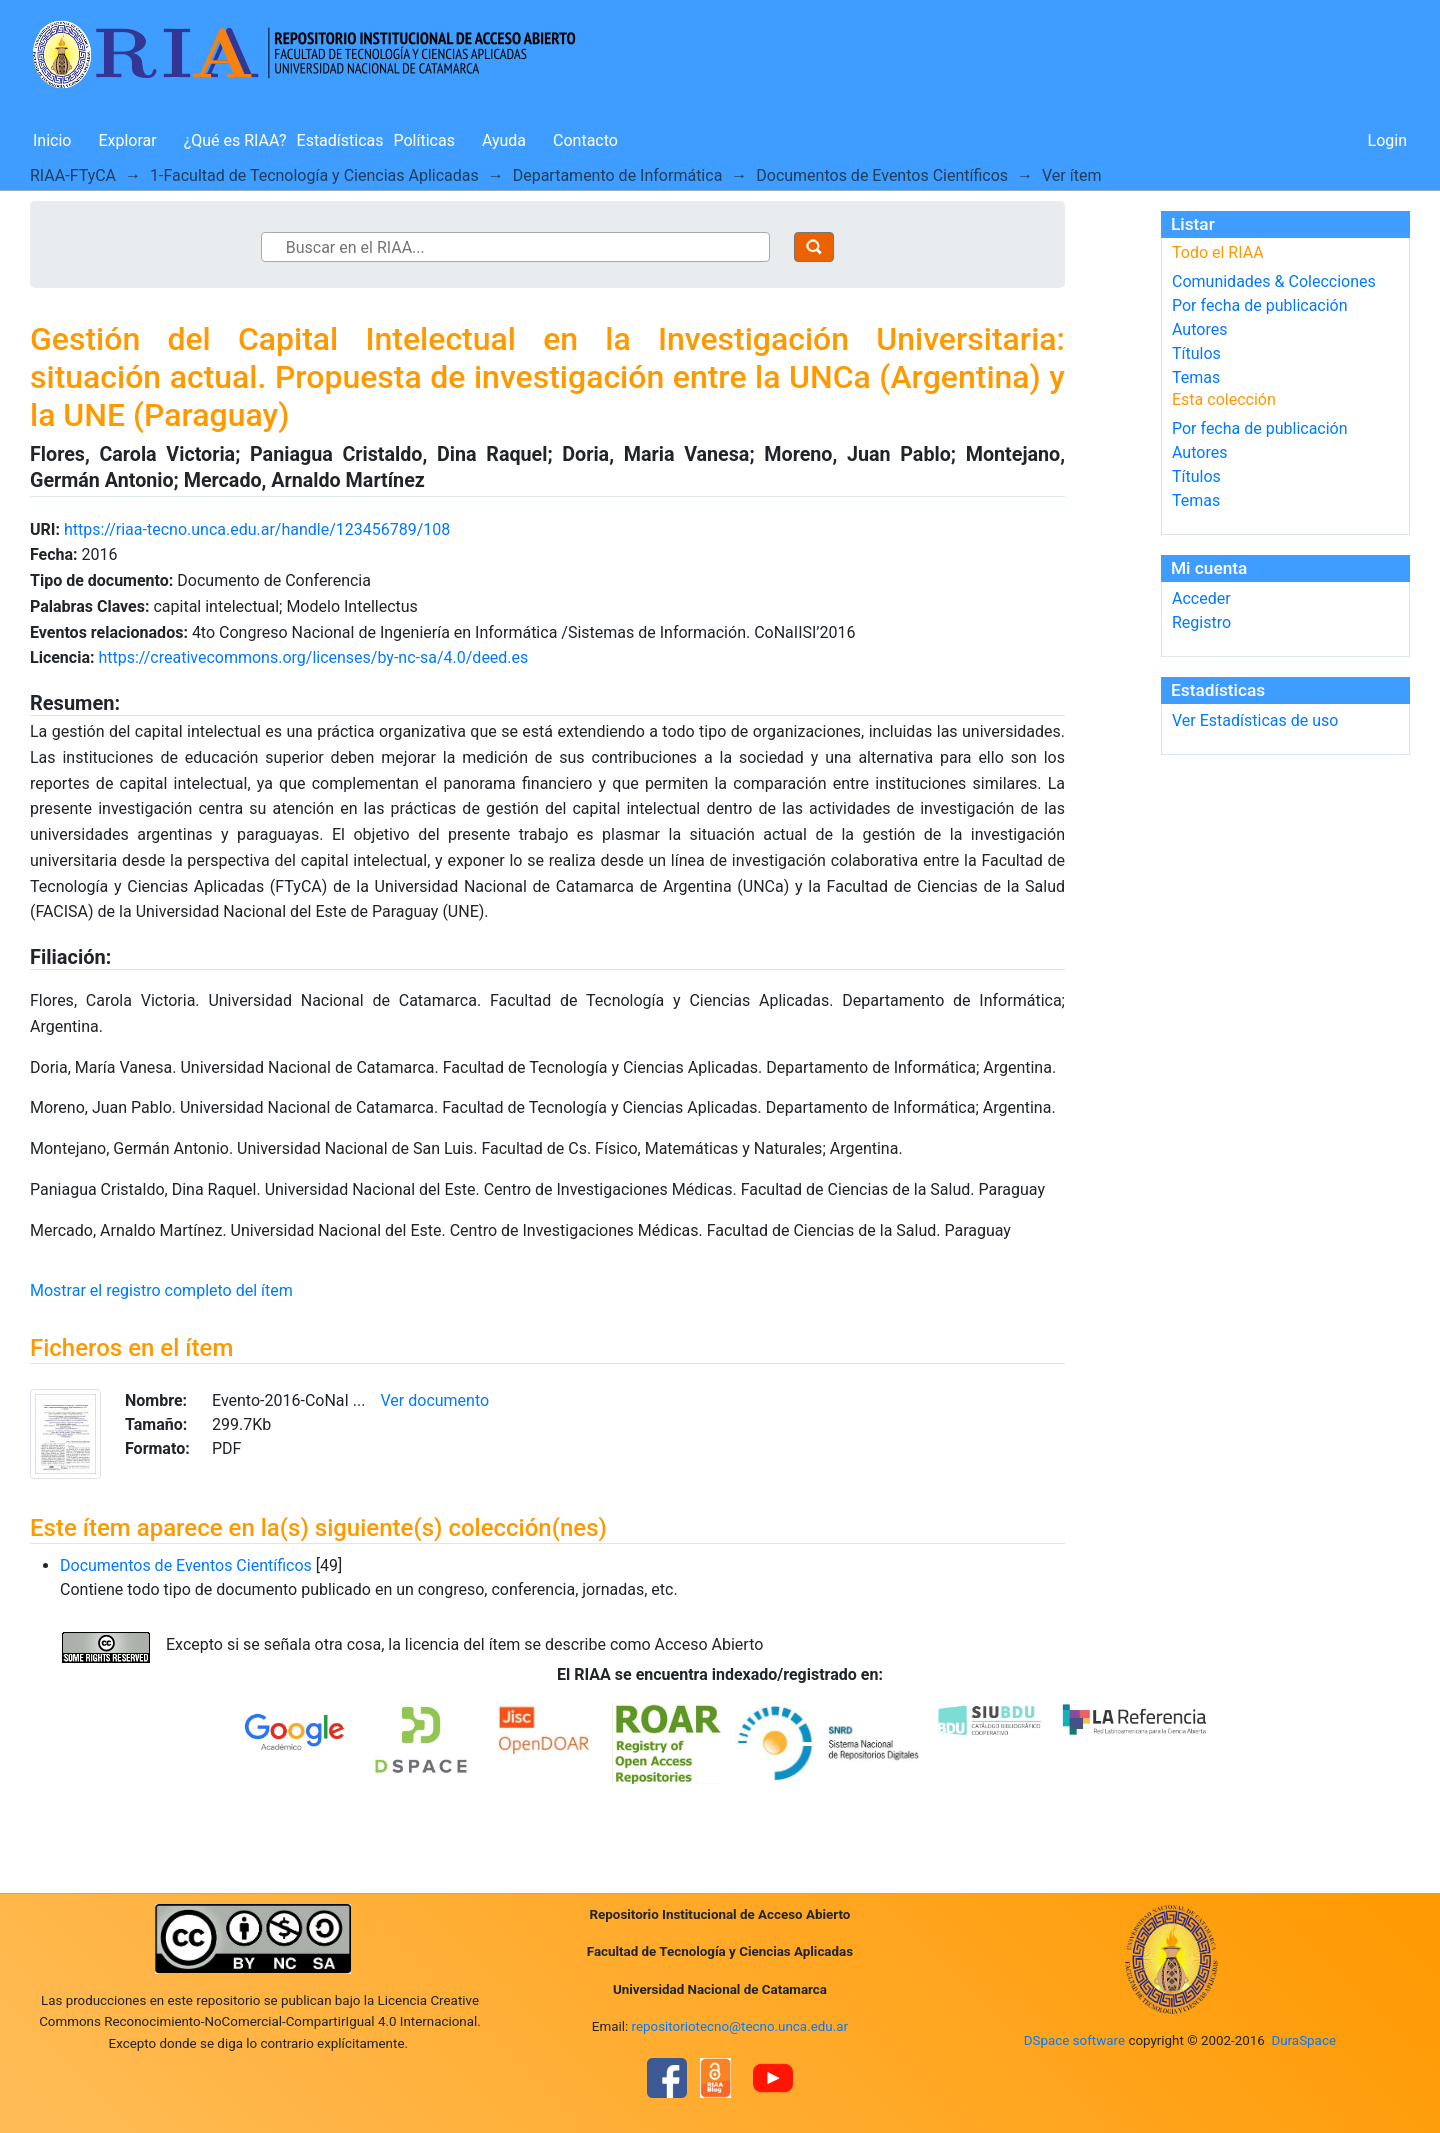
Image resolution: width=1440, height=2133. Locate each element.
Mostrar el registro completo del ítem (161, 1290)
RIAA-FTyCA (73, 175)
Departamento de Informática (618, 175)
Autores (1199, 329)
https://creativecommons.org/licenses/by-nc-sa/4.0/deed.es (313, 657)
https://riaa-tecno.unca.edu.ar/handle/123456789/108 (257, 529)
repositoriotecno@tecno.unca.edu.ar (740, 2026)
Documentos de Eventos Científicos (882, 175)
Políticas (424, 140)
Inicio (52, 140)
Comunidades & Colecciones (1274, 281)
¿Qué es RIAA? (235, 140)
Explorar (127, 140)
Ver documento (435, 1400)
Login (1387, 140)
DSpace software (1074, 2040)
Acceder (1201, 598)
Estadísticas (340, 140)
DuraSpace (1303, 2040)
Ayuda (504, 140)
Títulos (1196, 353)
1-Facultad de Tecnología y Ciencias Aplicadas (314, 175)
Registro (1201, 622)
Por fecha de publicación (1260, 305)
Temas (1196, 377)
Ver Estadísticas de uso (1255, 720)
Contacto (585, 140)
